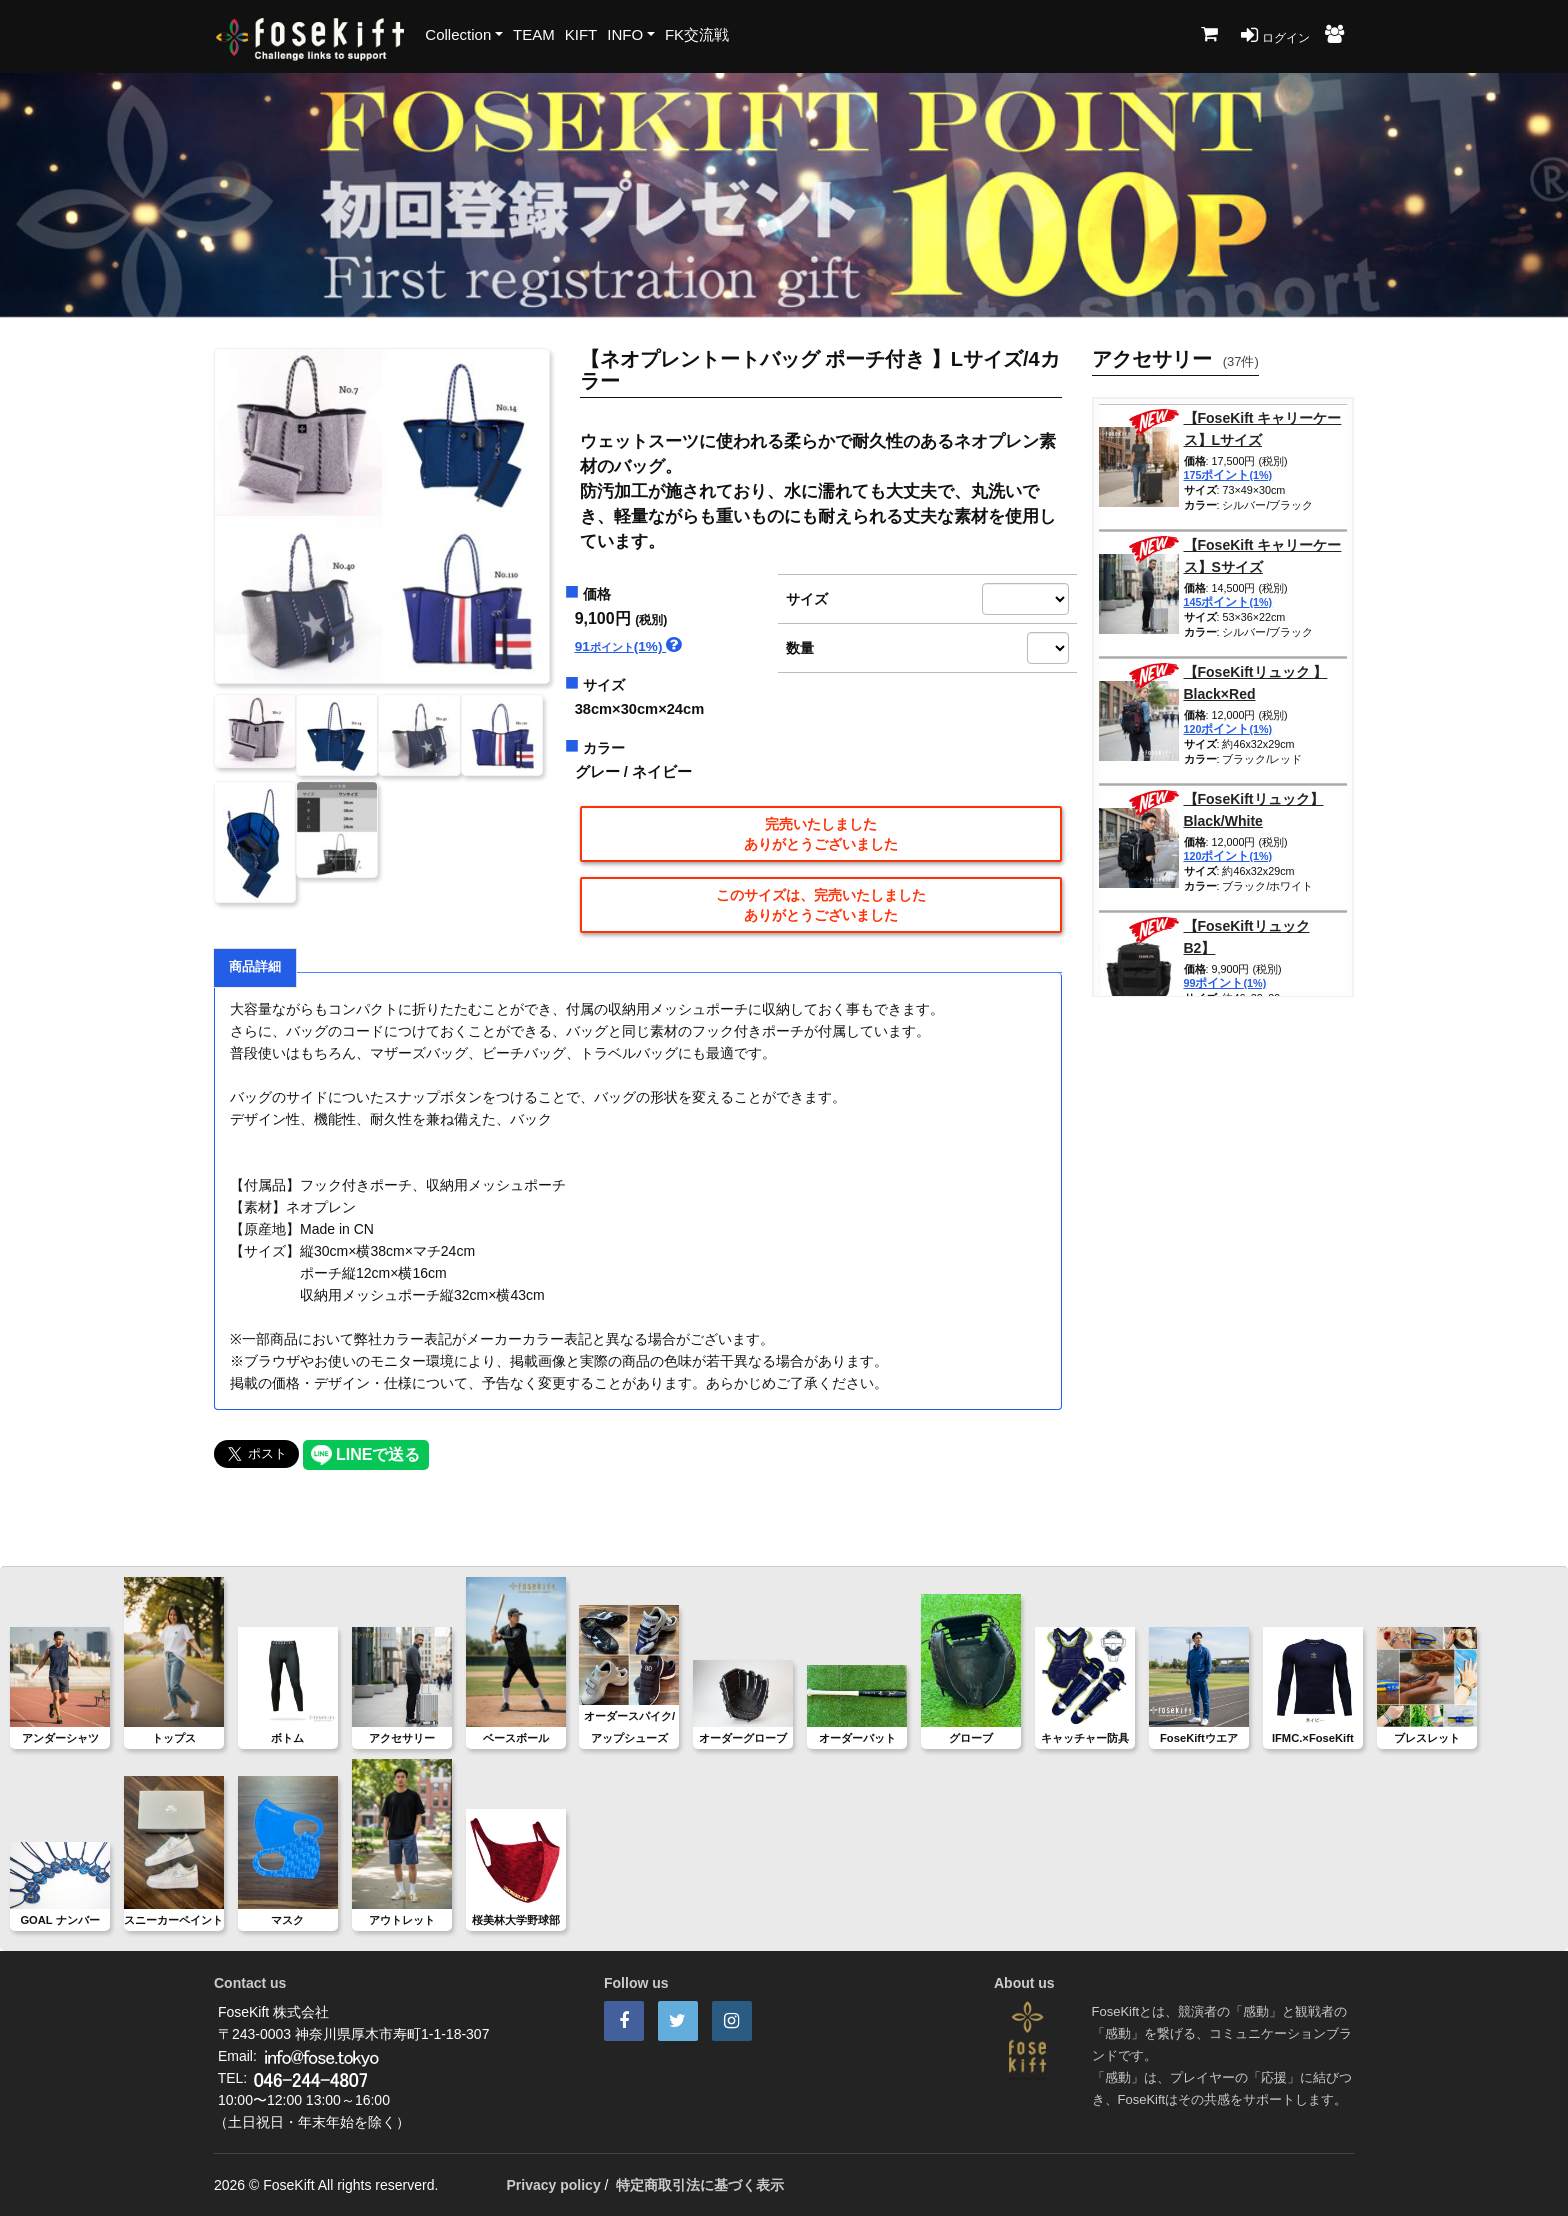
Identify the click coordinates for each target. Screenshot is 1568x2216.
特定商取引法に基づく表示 (700, 2185)
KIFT (581, 34)
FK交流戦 (697, 34)
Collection (458, 34)
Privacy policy (554, 2185)
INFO (625, 34)
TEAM (534, 34)
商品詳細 (255, 967)
